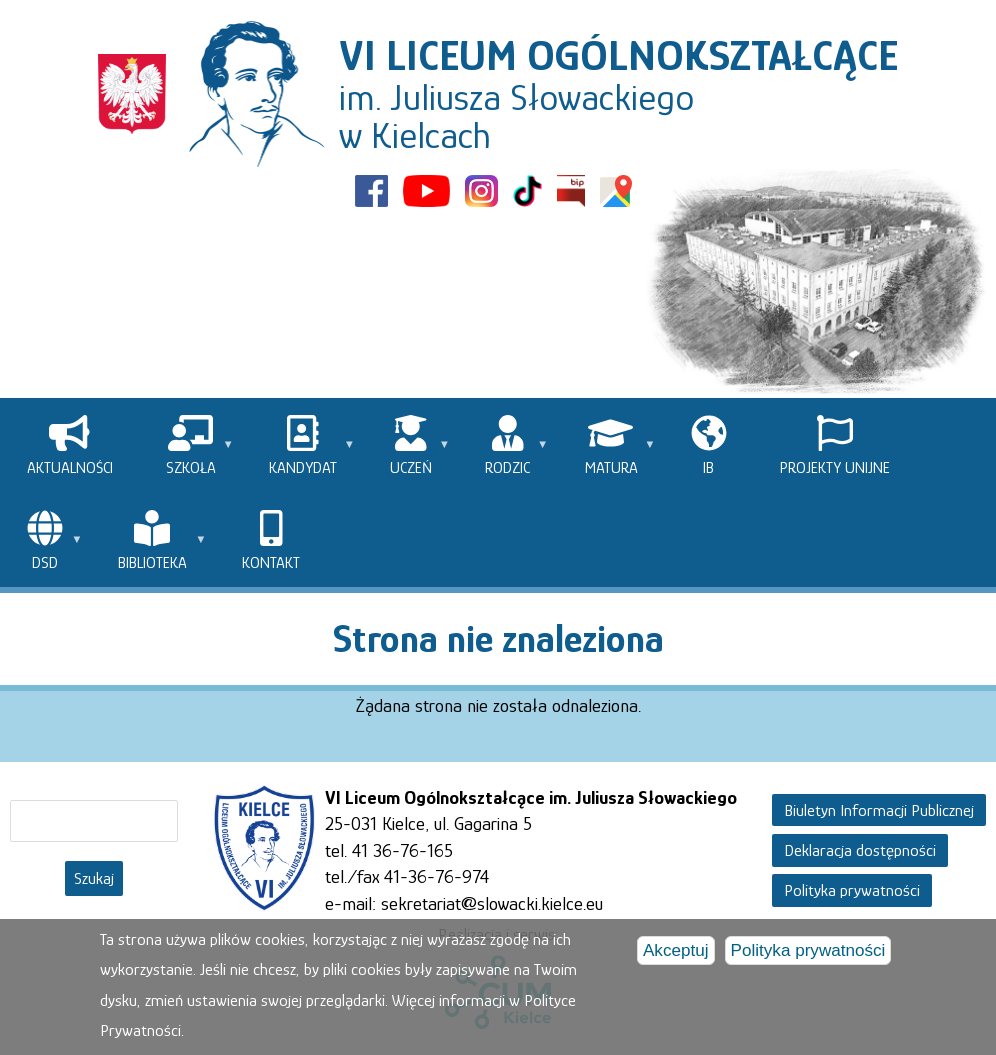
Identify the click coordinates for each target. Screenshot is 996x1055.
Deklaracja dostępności (860, 850)
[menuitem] (69, 445)
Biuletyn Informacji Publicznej (879, 809)
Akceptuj (676, 951)
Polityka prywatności (852, 890)
